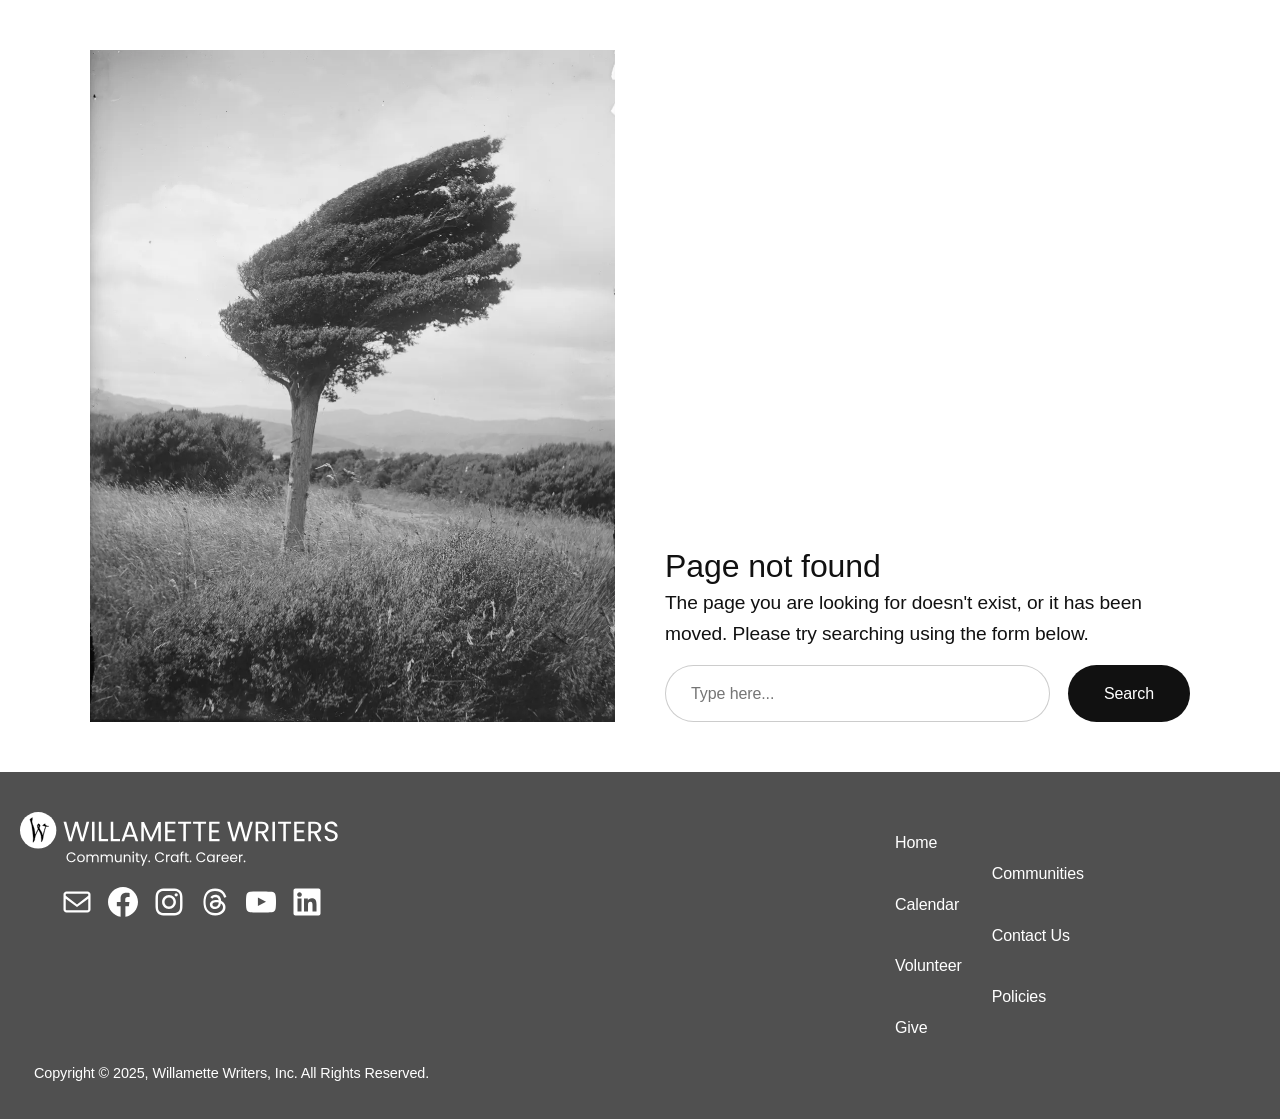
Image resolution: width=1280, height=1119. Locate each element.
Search (1129, 693)
